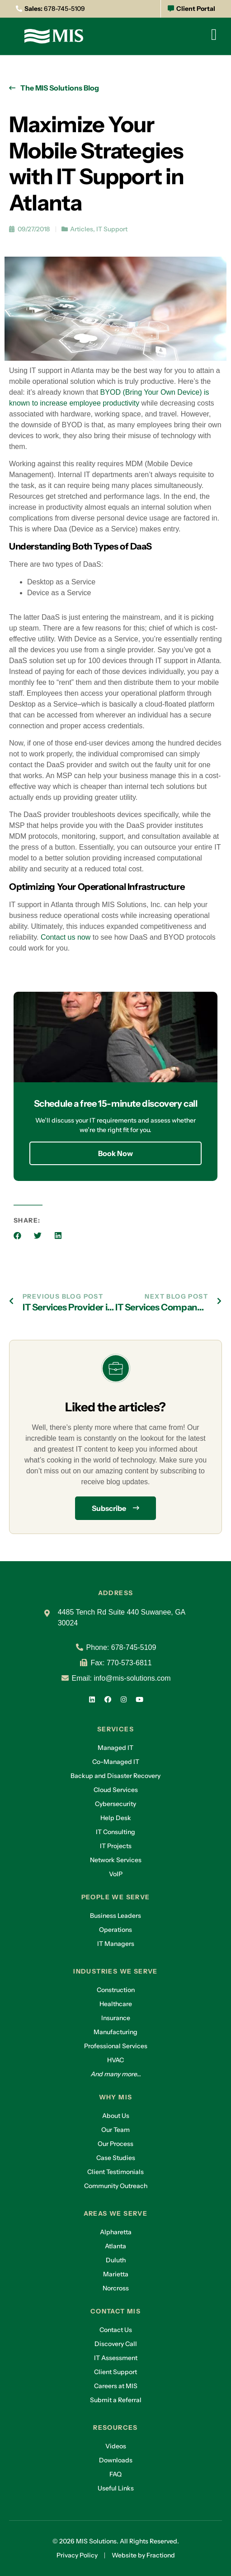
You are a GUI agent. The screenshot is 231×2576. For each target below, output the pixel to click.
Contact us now (65, 937)
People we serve (115, 1897)
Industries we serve (115, 1971)
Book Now (115, 1153)
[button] (17, 1235)
